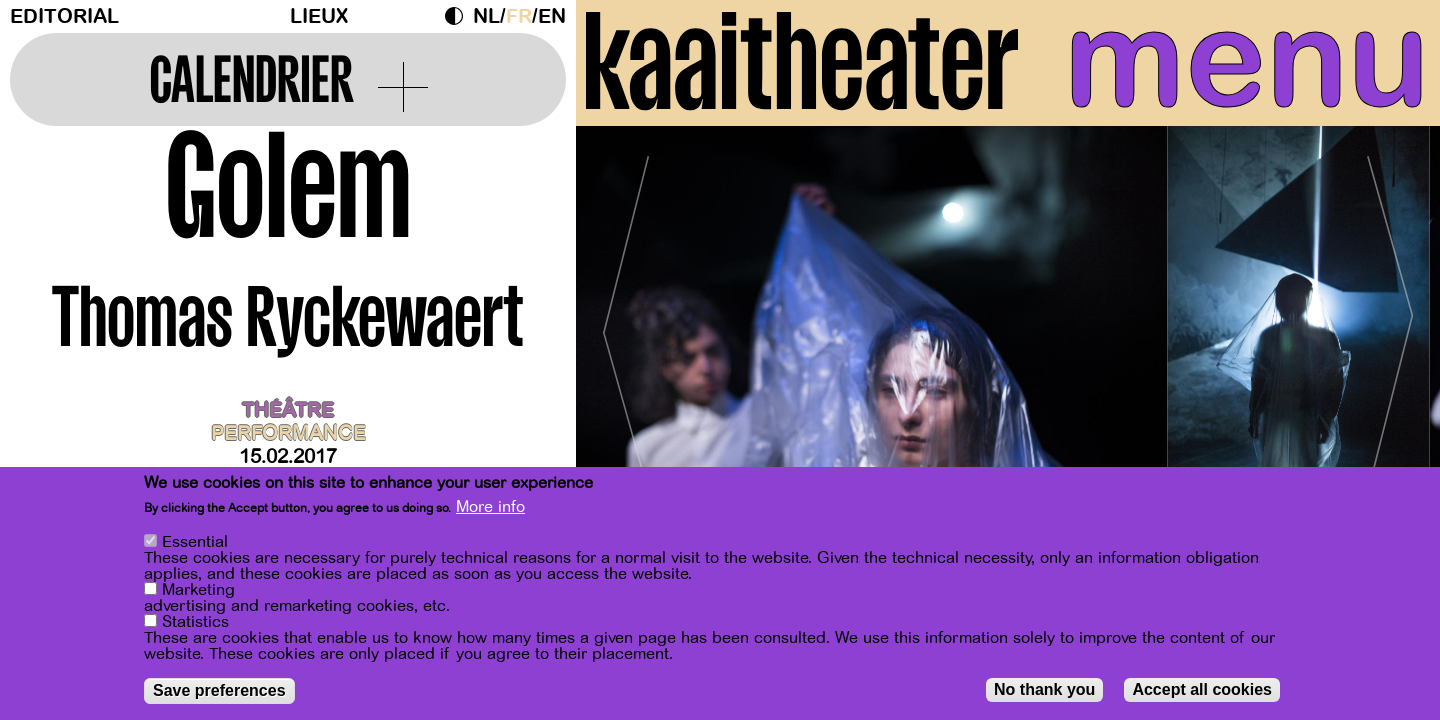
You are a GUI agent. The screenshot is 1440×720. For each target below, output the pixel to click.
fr (519, 16)
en (552, 16)
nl (486, 16)
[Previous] (626, 324)
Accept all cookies (1202, 689)
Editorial (64, 16)
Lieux (319, 16)
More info (490, 507)
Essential (195, 542)
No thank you (1044, 689)
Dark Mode (459, 16)
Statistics (195, 622)
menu (1247, 60)
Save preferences (219, 690)
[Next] (1390, 324)
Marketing (198, 590)
